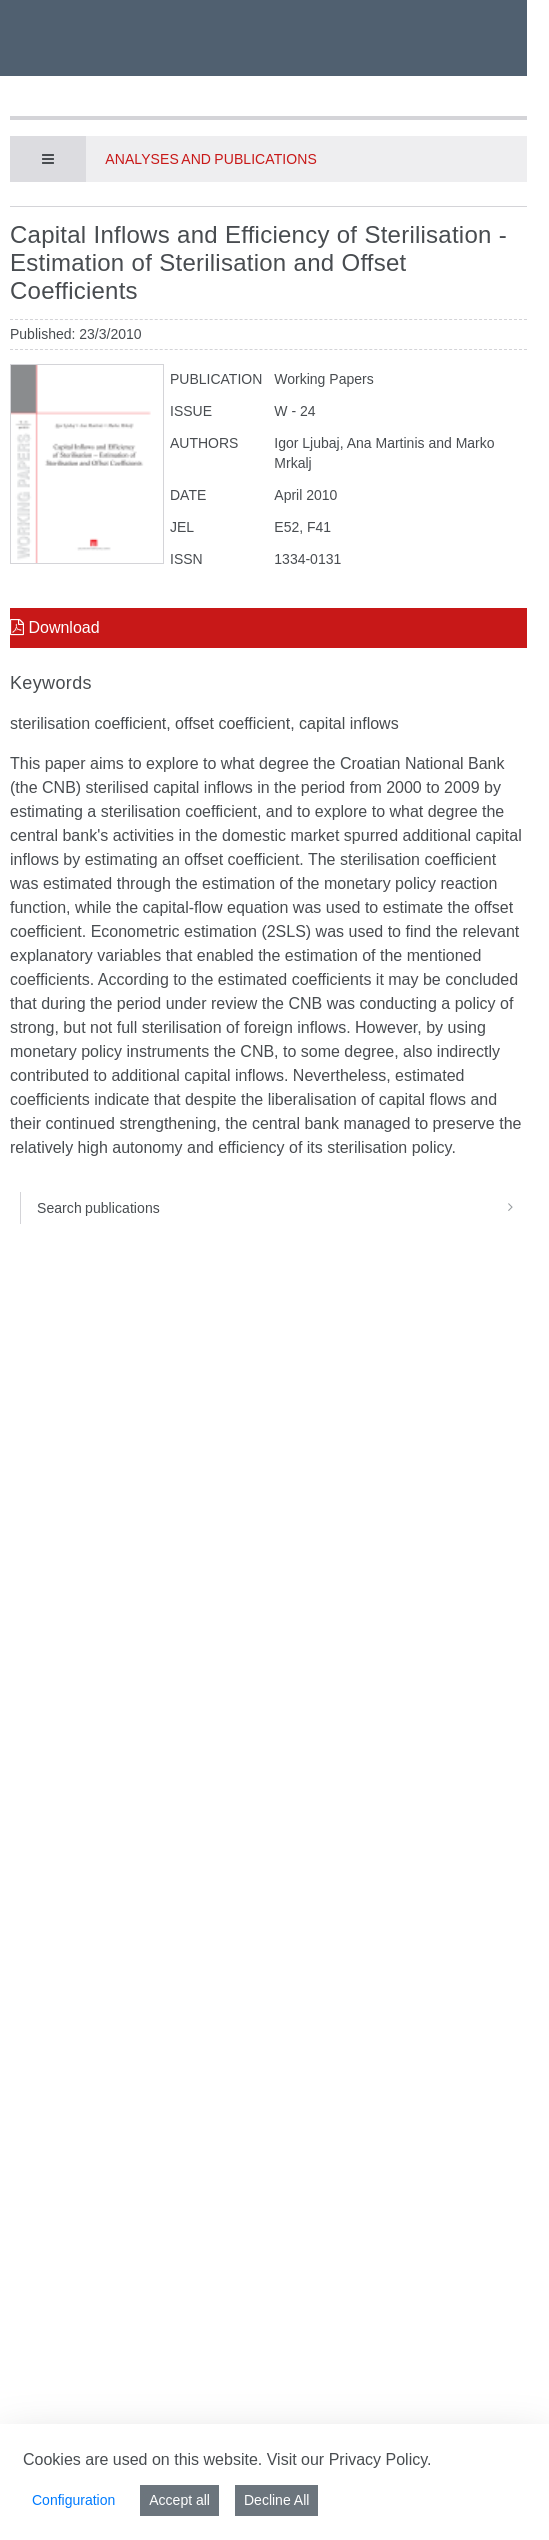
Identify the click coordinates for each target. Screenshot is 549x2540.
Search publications (282, 1208)
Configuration (73, 2500)
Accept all (179, 2500)
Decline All (276, 2500)
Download (55, 627)
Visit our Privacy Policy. (349, 2459)
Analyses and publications (210, 159)
